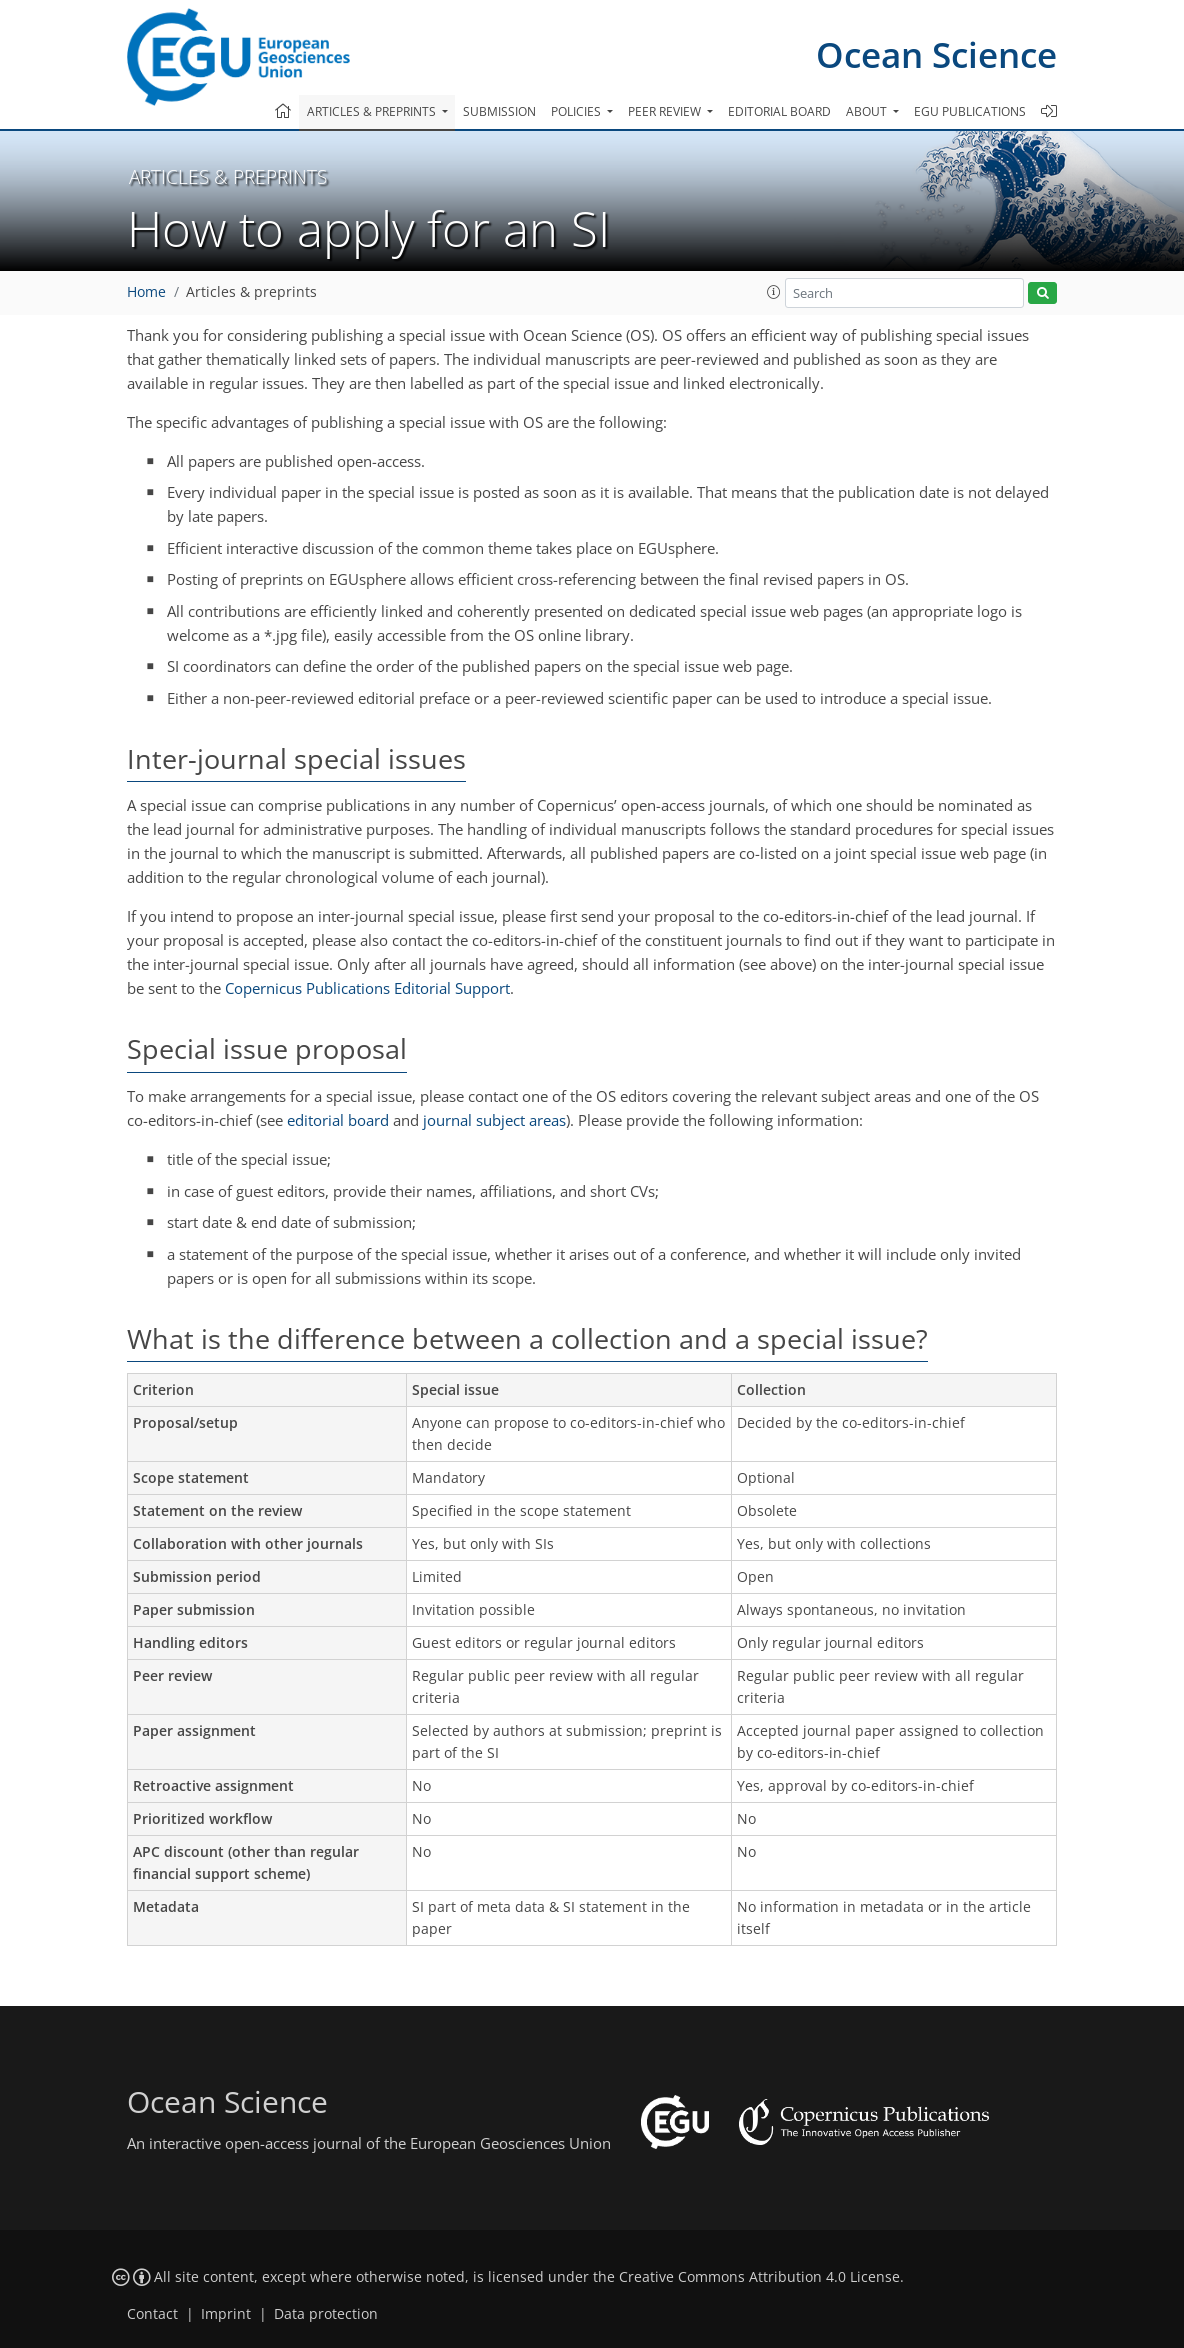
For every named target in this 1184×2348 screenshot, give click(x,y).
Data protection (326, 2314)
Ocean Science (936, 54)
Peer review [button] (666, 111)
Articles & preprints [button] (373, 111)
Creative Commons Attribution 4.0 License (759, 2277)
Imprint (226, 2314)
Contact (152, 2314)
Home (146, 292)
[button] (774, 292)
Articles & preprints (251, 292)
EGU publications (970, 111)
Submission (499, 111)
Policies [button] (577, 111)
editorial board (338, 1120)
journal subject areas (494, 1120)
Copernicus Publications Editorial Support (367, 988)
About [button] (868, 111)
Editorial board (779, 111)
